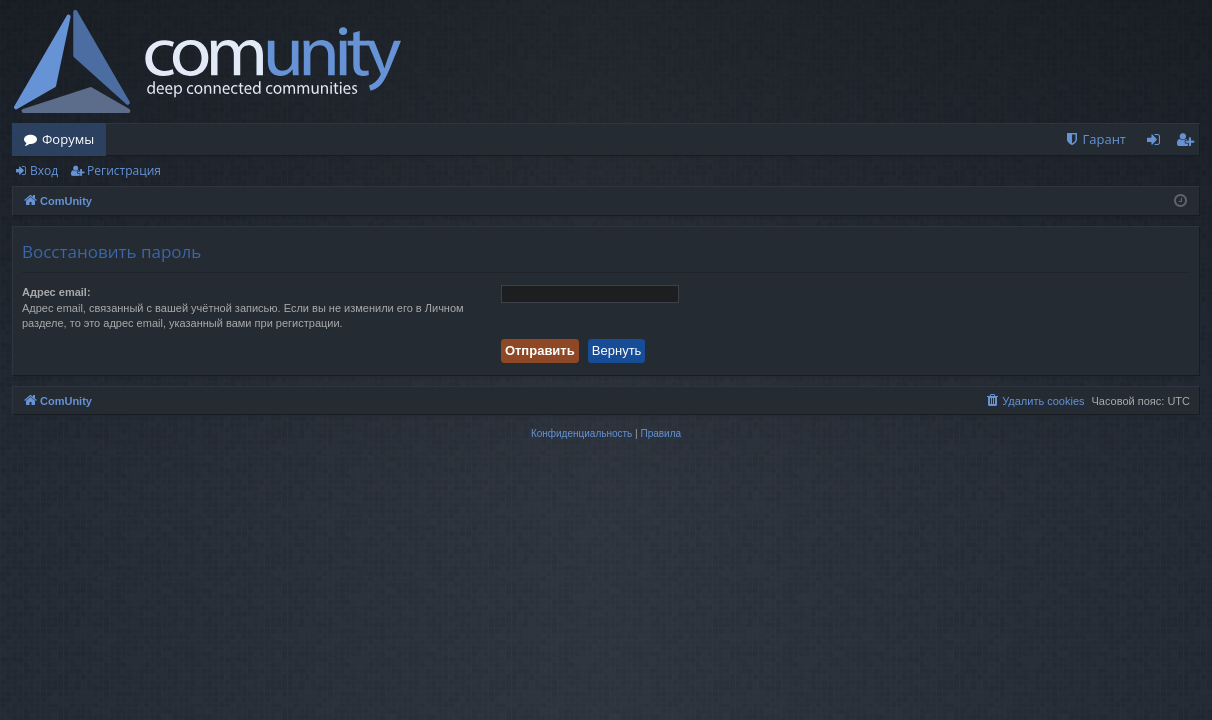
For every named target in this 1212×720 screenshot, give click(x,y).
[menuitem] (1095, 139)
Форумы (68, 139)
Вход (44, 170)
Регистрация (124, 170)
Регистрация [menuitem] (1189, 143)
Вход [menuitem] (1157, 143)
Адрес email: (56, 292)
